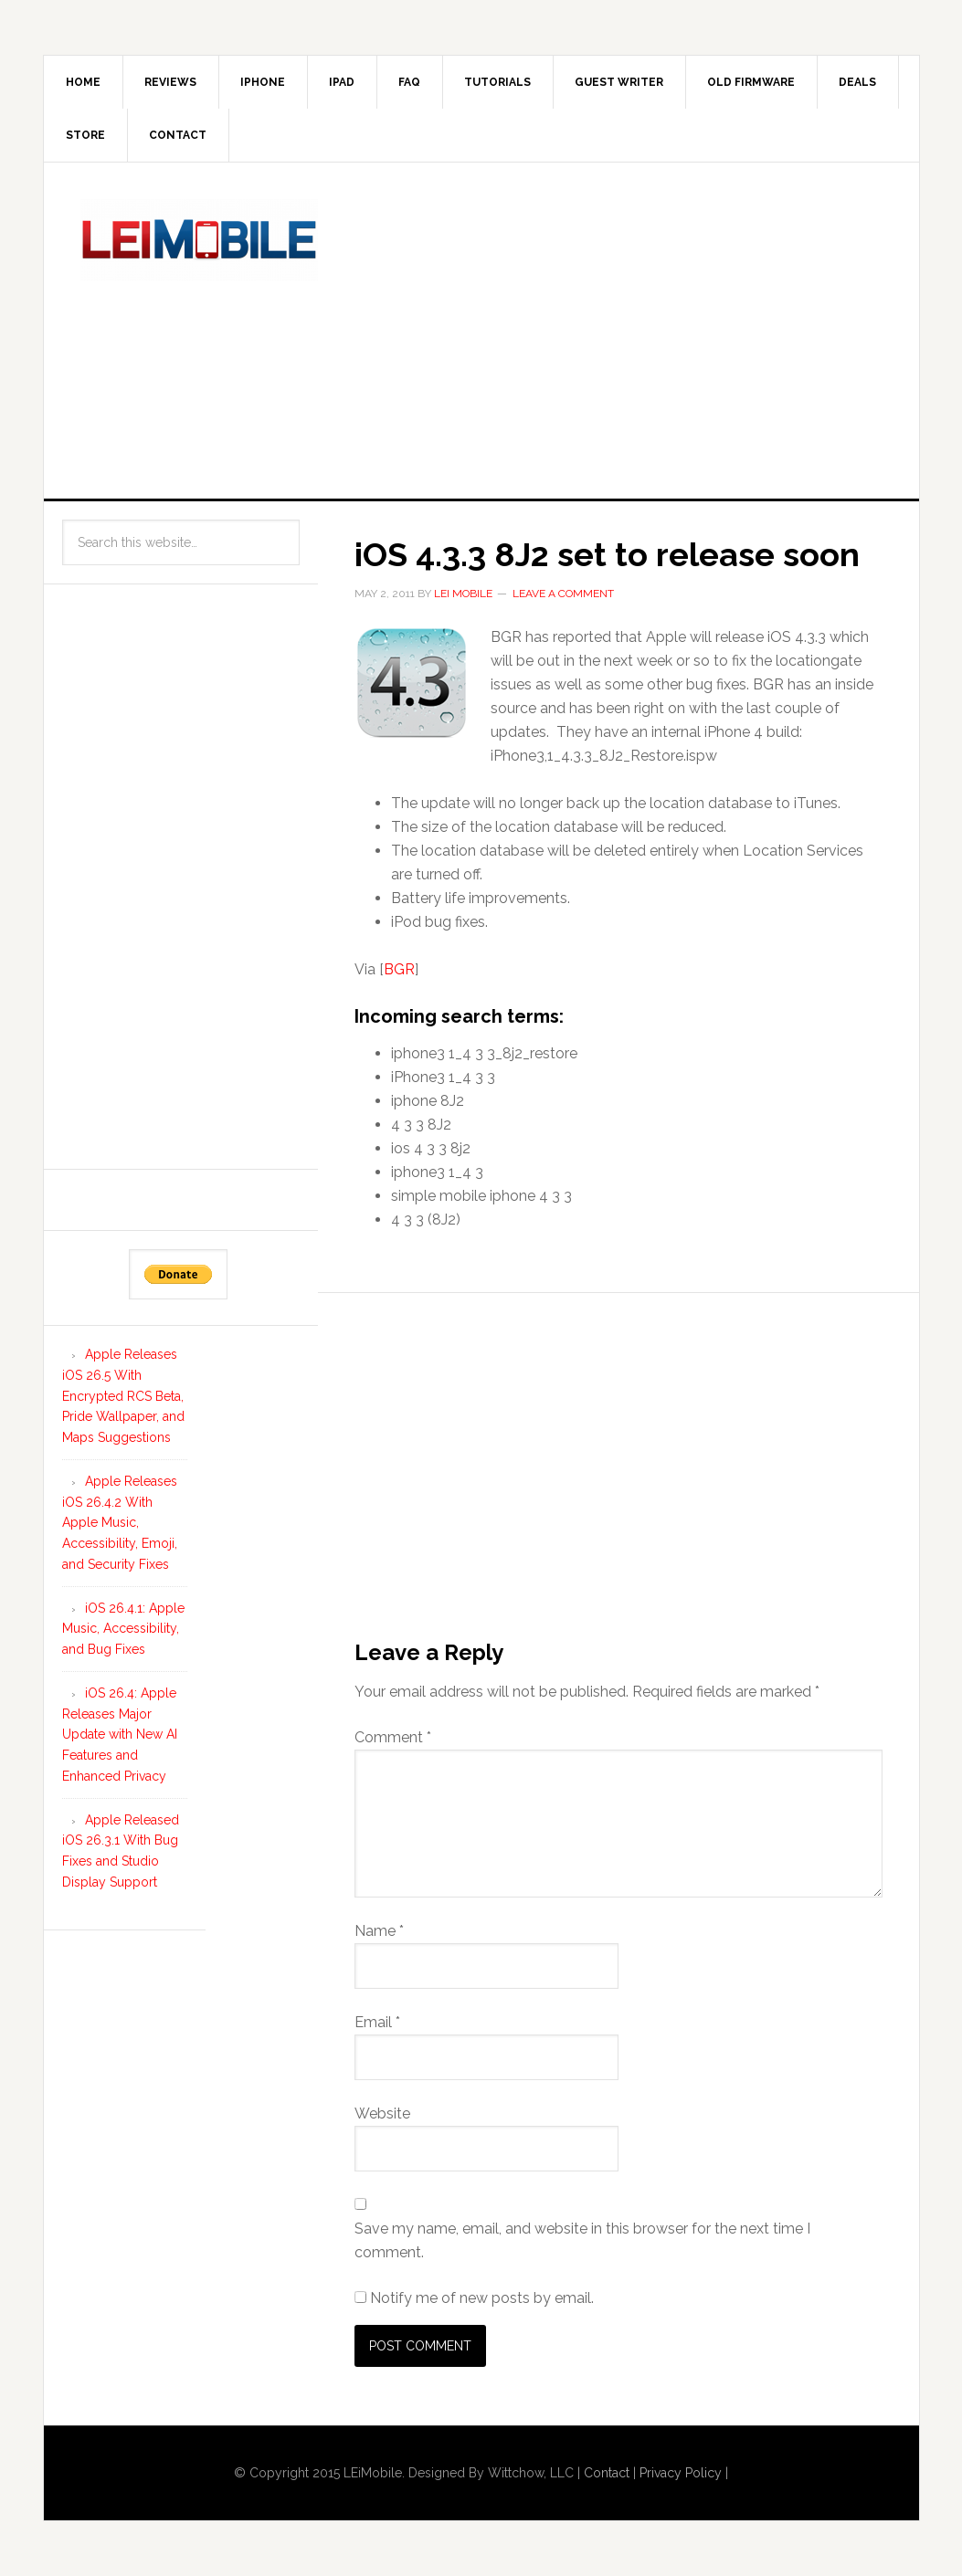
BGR (399, 969)
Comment (392, 1737)
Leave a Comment (563, 593)
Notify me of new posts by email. (482, 2298)
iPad (341, 82)
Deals (857, 82)
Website (382, 2113)
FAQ (409, 82)
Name (379, 1931)
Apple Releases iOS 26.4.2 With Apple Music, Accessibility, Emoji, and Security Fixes (119, 1523)
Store (85, 135)
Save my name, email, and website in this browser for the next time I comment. (582, 2240)
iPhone (262, 82)
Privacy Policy (681, 2473)
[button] (411, 682)
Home (83, 82)
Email (377, 2022)
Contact (177, 135)
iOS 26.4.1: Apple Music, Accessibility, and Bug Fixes (123, 1629)
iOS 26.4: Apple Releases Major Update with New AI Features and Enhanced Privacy (119, 1734)
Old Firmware (751, 82)
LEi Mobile (199, 240)
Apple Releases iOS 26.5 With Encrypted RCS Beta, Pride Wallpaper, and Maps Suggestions (123, 1396)
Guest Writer (619, 82)
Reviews (170, 82)
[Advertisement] (657, 327)
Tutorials (497, 82)
